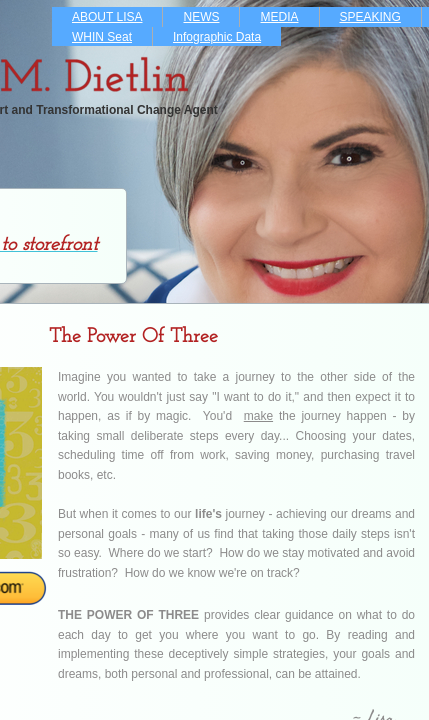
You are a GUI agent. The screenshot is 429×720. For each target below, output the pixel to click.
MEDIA (279, 17)
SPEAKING (370, 17)
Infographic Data (217, 37)
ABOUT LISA (107, 17)
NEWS (201, 17)
